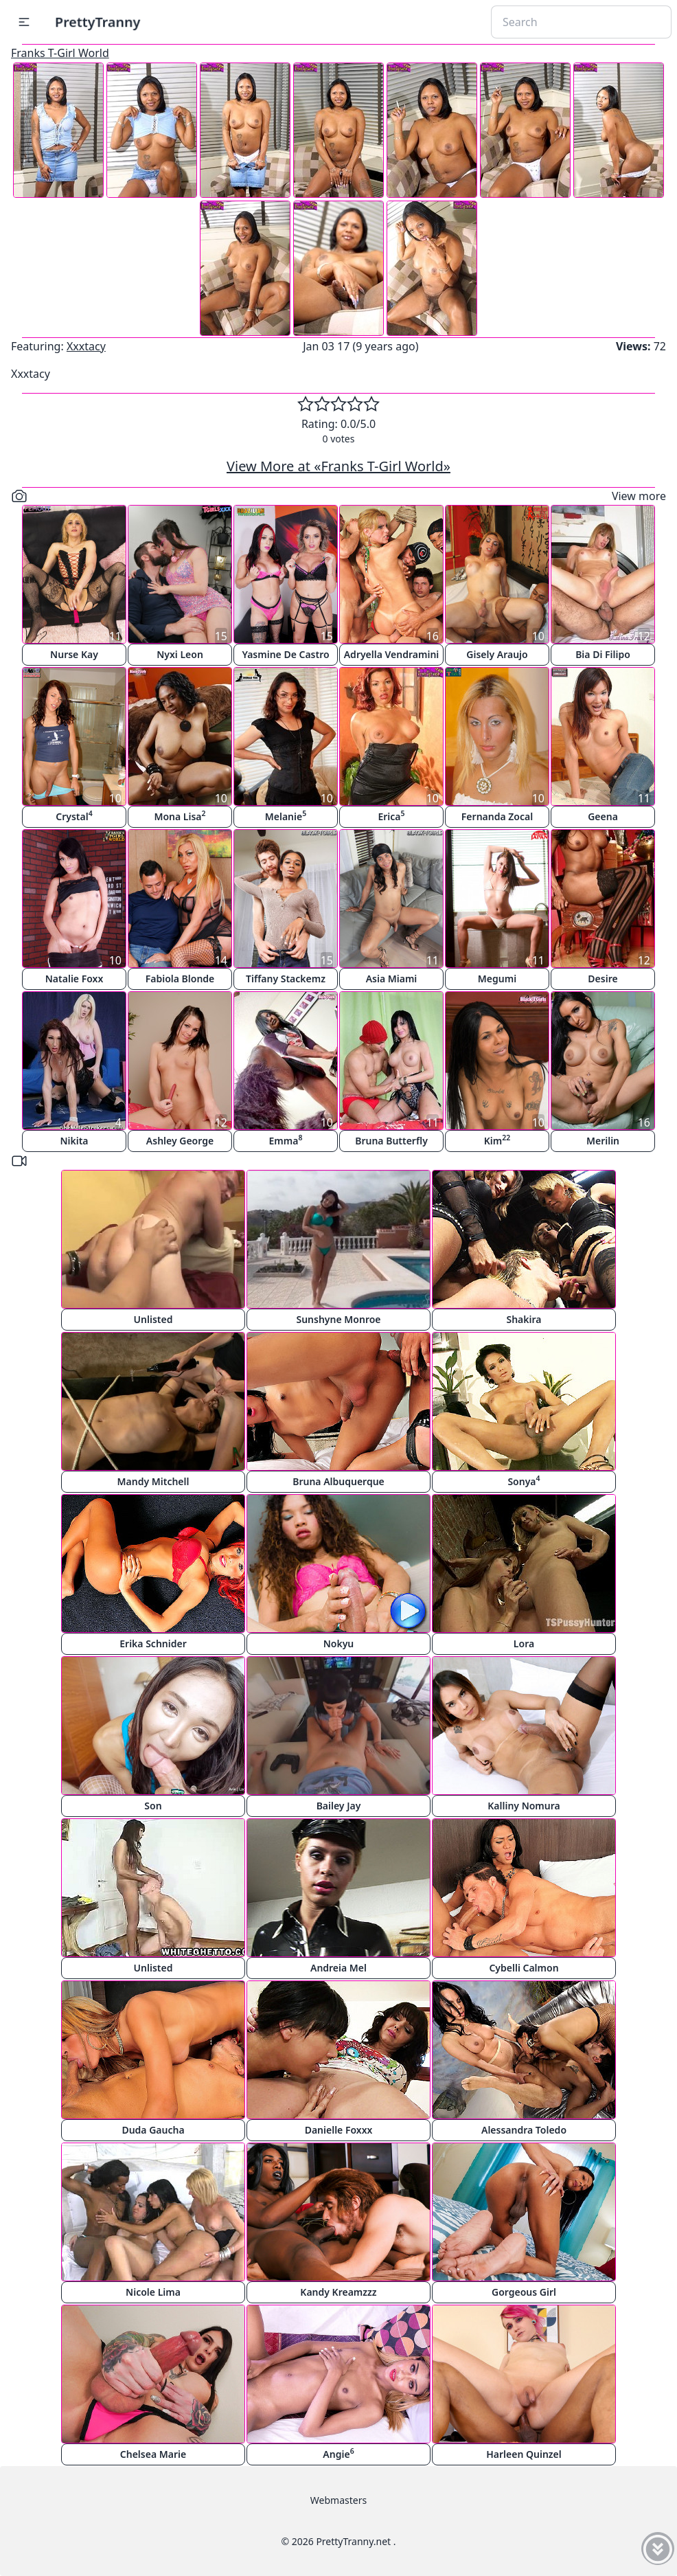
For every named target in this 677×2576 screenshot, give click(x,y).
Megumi (497, 978)
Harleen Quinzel (524, 2454)
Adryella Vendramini (391, 654)
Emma (286, 1140)
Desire (602, 978)
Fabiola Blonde (180, 978)
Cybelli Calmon (523, 1967)
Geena (603, 816)
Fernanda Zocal (497, 816)
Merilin (602, 1140)
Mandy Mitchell (153, 1481)
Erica (391, 816)
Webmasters (338, 2500)
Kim (497, 1140)
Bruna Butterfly (391, 1140)
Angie (338, 2453)
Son (152, 1805)
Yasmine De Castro (285, 654)
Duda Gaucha (153, 2129)
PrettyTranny (97, 21)
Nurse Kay (74, 654)
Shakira (523, 1319)
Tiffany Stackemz (285, 978)
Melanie (285, 816)
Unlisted (153, 1319)
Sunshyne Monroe (338, 1319)
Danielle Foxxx (339, 2129)
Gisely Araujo (496, 654)
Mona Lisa (179, 816)
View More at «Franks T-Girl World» (338, 466)
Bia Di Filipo (602, 654)
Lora (524, 1643)
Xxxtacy (86, 346)
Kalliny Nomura (523, 1805)
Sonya (523, 1480)
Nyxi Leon (180, 654)
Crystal (74, 816)
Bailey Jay (339, 1805)
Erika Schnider (153, 1643)
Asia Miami (391, 978)
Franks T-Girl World (60, 52)
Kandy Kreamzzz (338, 2291)
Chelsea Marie (153, 2454)
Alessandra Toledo (523, 2129)
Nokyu (338, 1643)
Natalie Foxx (74, 978)
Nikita (74, 1140)
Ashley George (180, 1140)
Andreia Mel (338, 1967)
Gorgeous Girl (524, 2291)
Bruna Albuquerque (338, 1481)
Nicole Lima (153, 2291)
